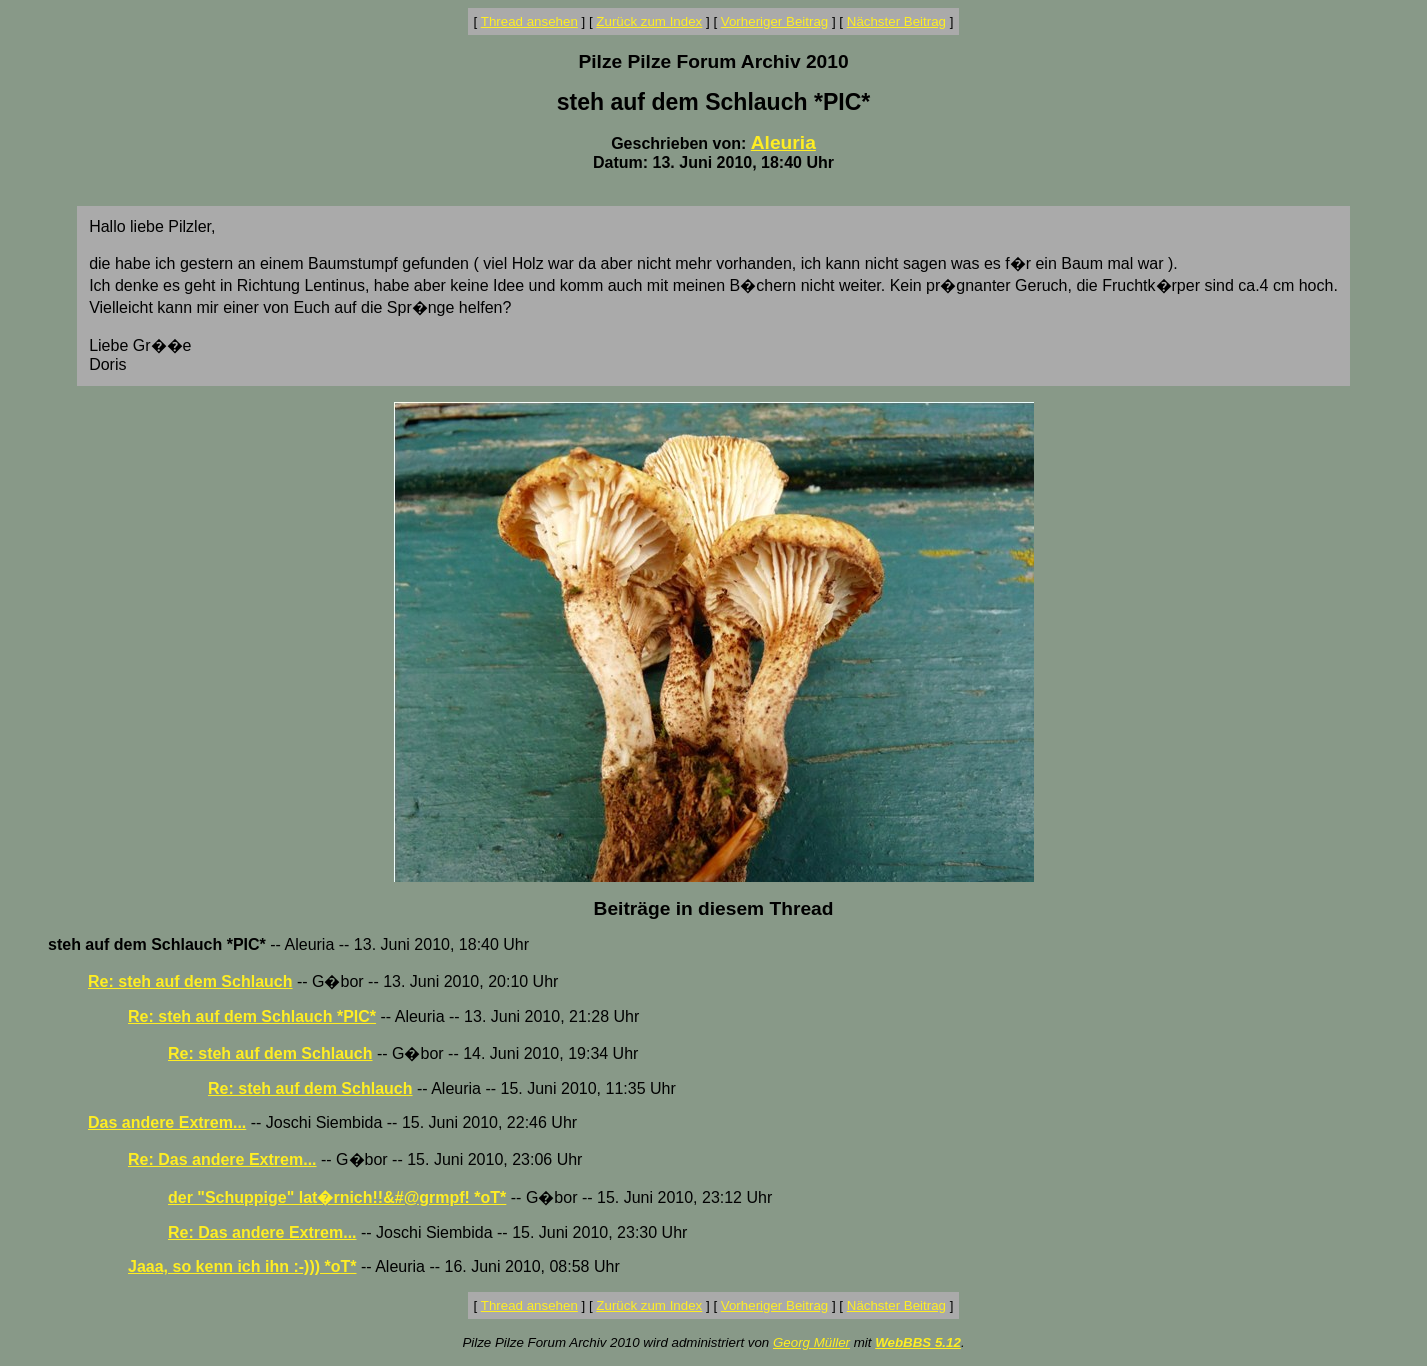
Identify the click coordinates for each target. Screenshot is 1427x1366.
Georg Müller (811, 1342)
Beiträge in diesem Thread (714, 908)
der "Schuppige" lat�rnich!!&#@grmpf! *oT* (337, 1197)
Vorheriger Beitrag (774, 21)
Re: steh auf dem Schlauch (190, 981)
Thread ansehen (529, 21)
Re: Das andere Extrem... (222, 1159)
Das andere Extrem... (167, 1122)
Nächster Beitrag (896, 21)
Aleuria (783, 142)
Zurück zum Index (649, 21)
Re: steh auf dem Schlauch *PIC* (252, 1016)
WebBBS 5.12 (918, 1342)
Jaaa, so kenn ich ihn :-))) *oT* (242, 1266)
